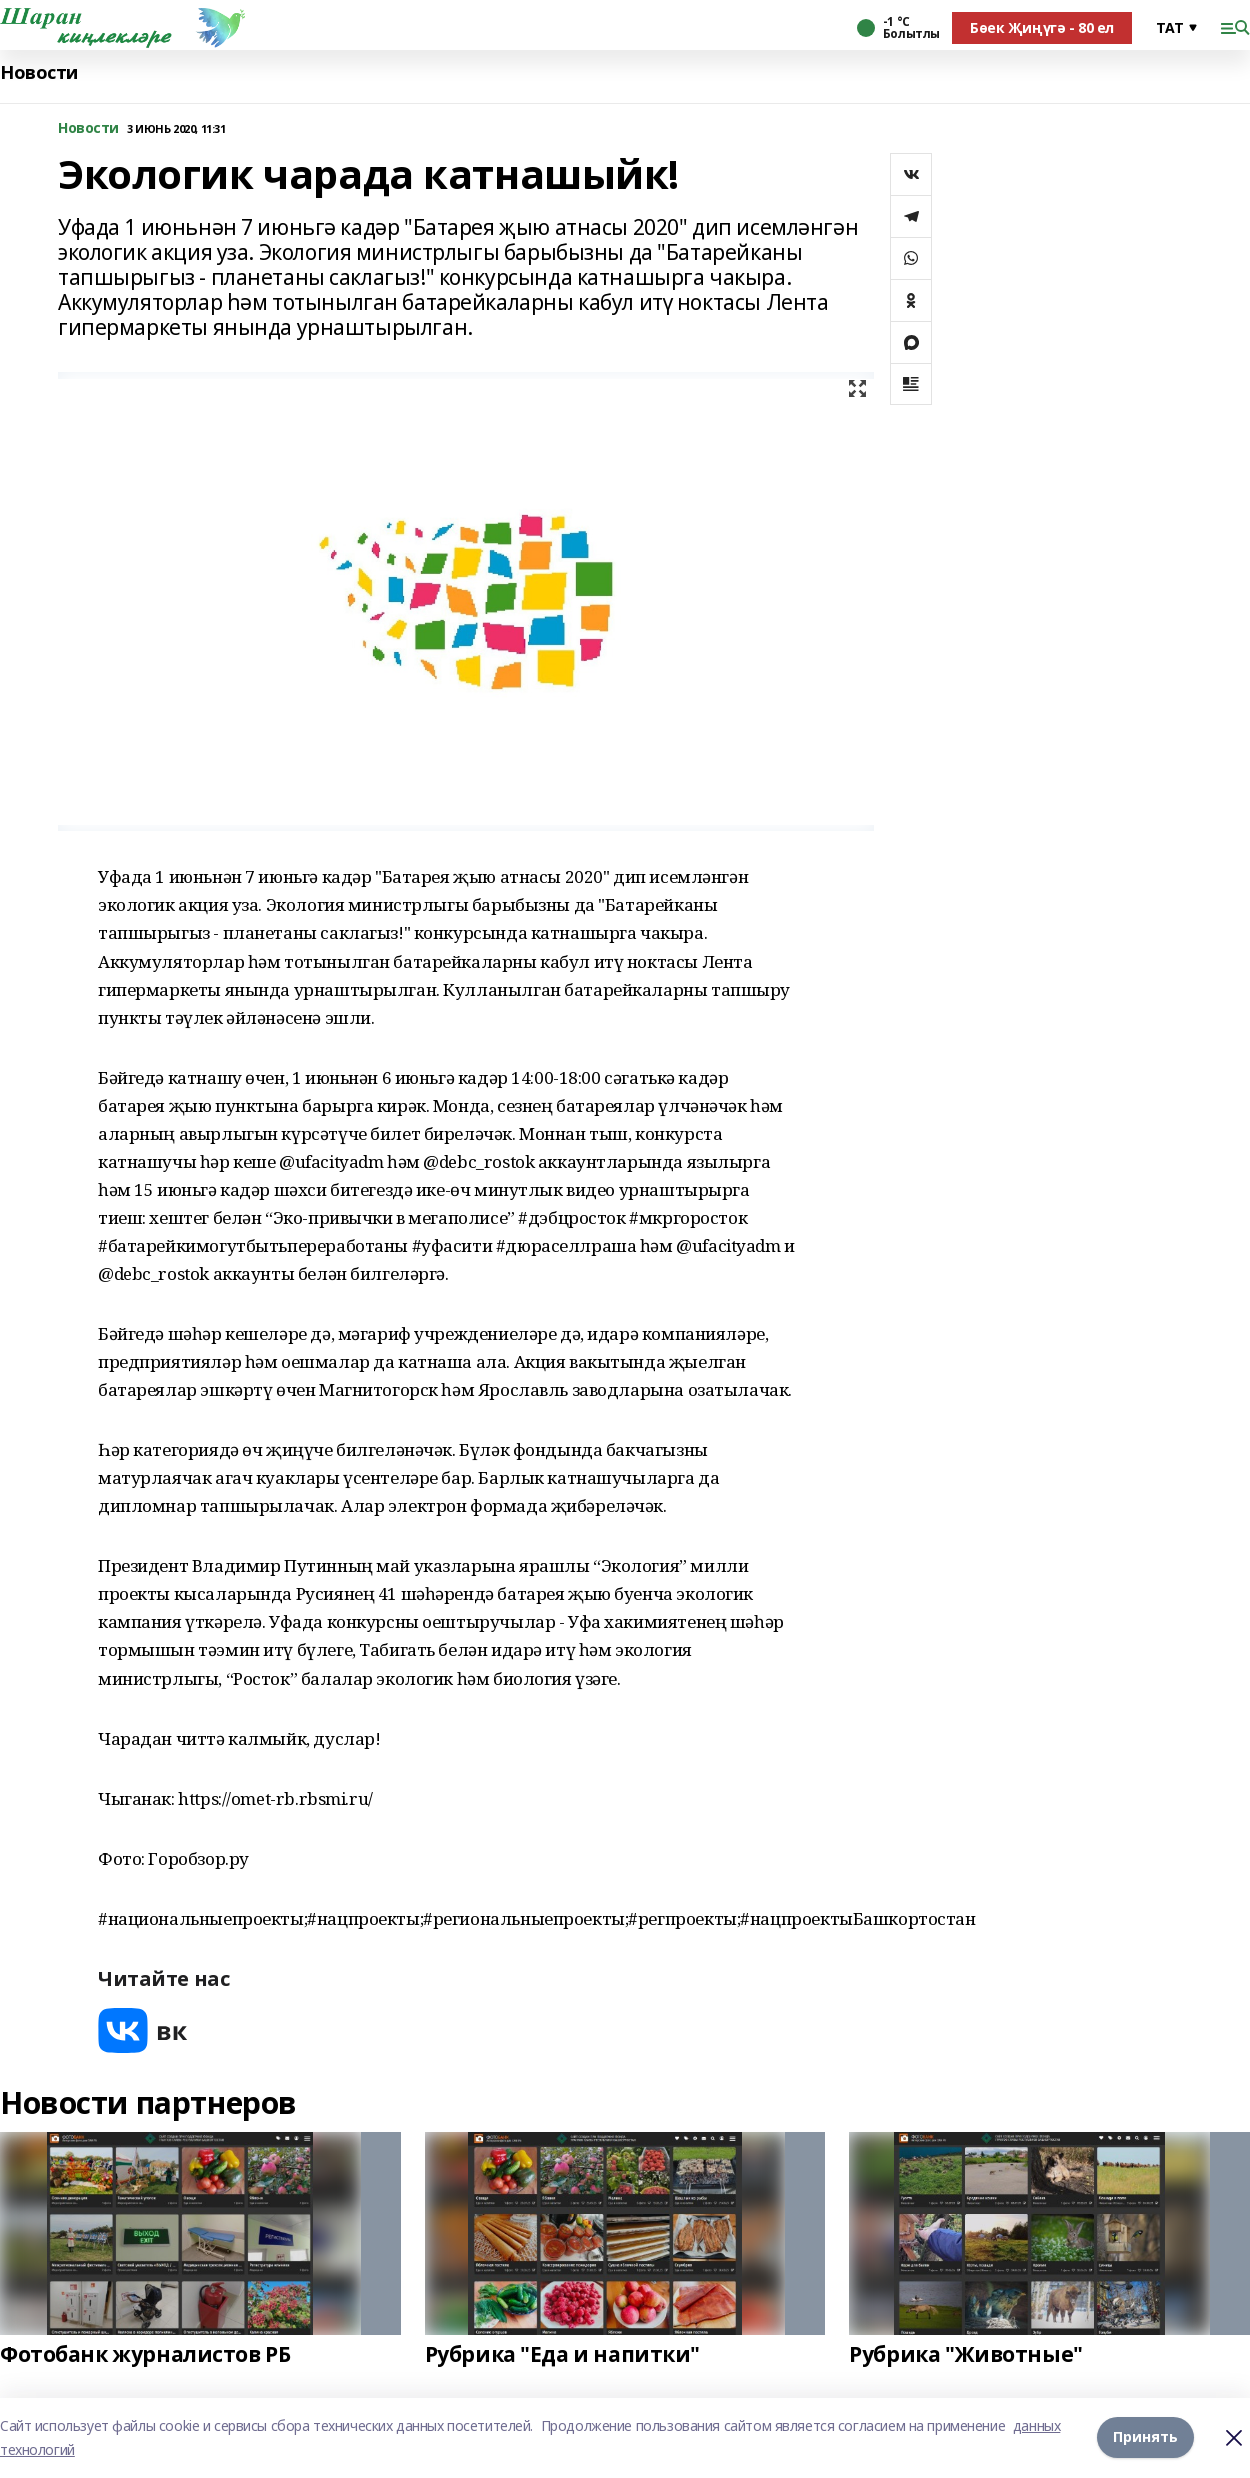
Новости (39, 72)
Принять (1145, 2437)
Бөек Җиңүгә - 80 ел (1042, 27)
